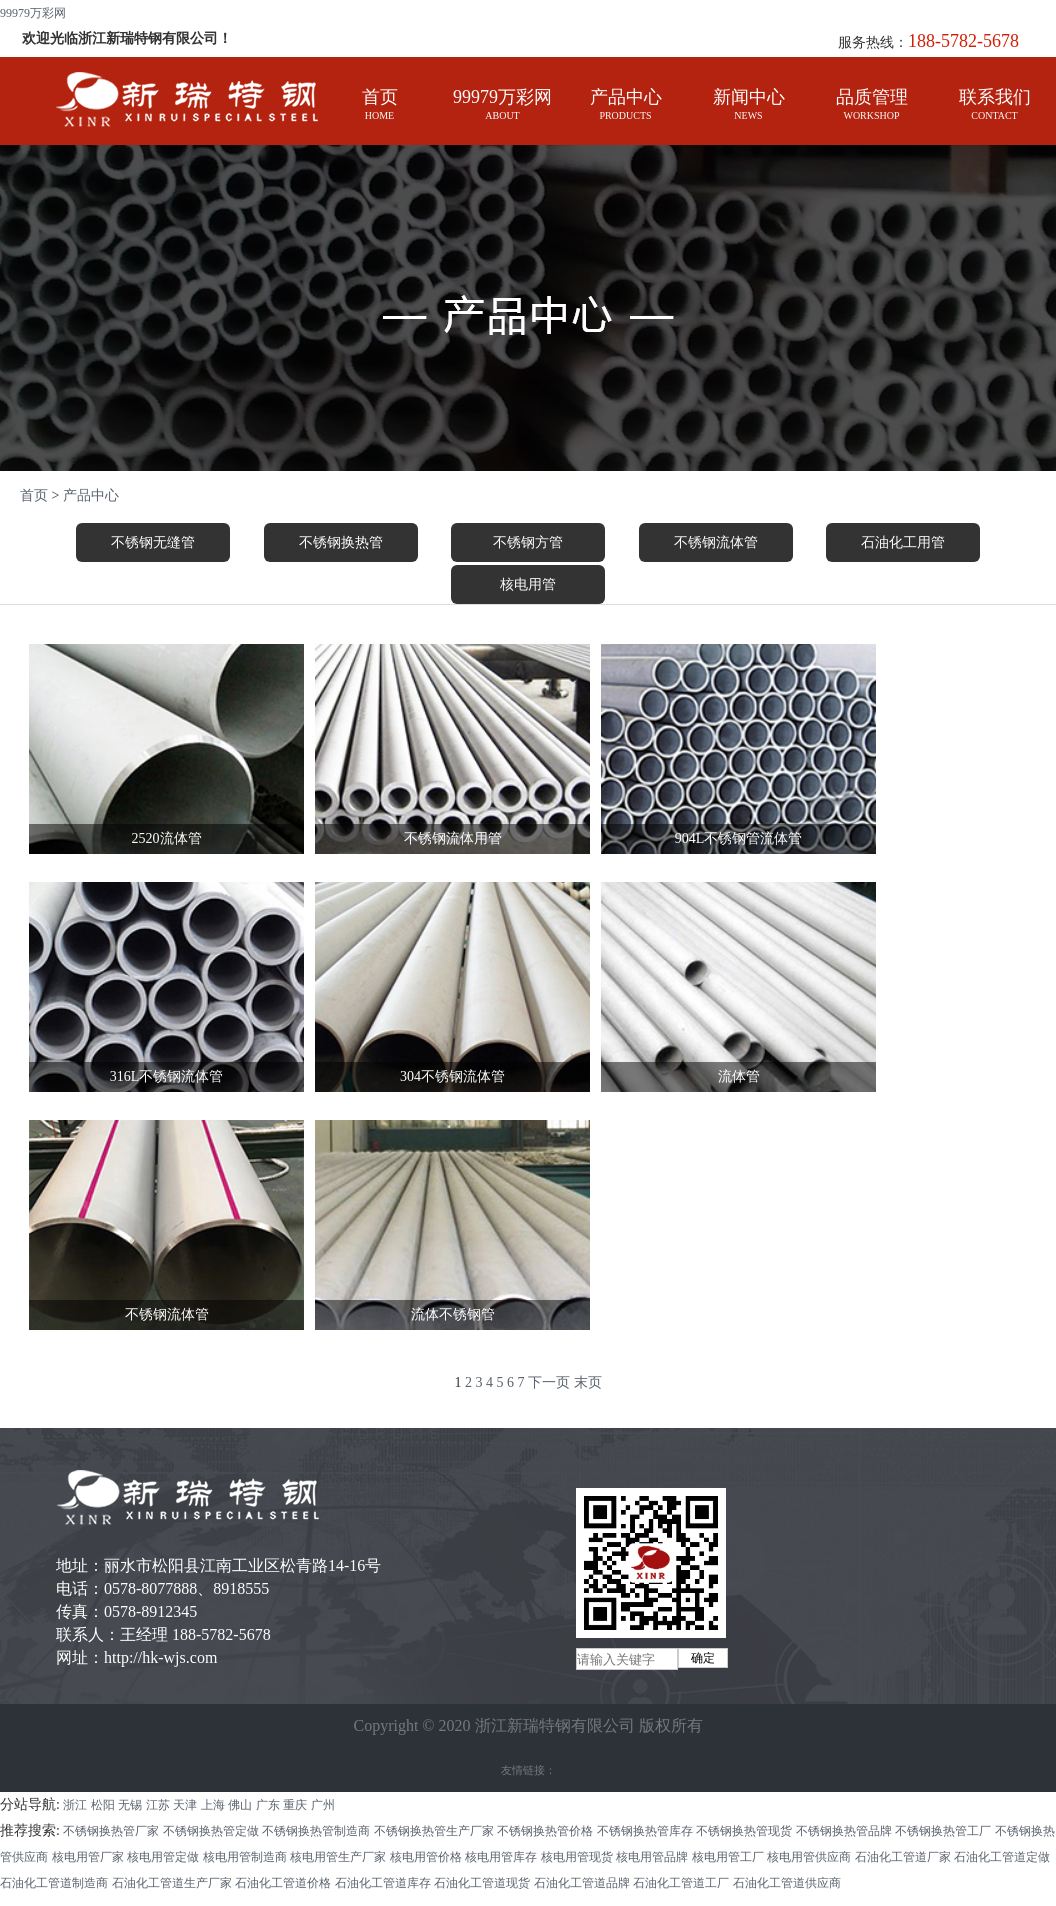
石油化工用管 (903, 542)
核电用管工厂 (728, 1857)
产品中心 (91, 495)
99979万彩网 (33, 13)
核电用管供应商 (809, 1857)
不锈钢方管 (528, 542)
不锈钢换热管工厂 (943, 1831)
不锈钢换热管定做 (211, 1831)
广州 (323, 1805)
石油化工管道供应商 (787, 1883)
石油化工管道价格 (283, 1883)
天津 (185, 1805)
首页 (34, 495)
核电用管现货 (577, 1857)
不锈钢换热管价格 (545, 1831)
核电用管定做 (163, 1857)
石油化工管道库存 (383, 1883)
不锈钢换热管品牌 (844, 1831)
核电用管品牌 (652, 1857)
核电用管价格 (426, 1857)
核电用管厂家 (88, 1857)
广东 (268, 1805)
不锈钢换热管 (341, 542)
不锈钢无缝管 (153, 542)
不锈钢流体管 (716, 542)
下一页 (549, 1382)
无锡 (130, 1805)
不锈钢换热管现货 (744, 1831)
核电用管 (528, 584)
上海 (213, 1805)
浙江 (75, 1805)
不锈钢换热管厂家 (111, 1831)
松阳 (103, 1805)
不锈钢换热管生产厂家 (434, 1831)
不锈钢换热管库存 (645, 1831)
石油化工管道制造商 (54, 1883)
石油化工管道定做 (1002, 1857)
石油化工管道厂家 (903, 1857)
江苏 (158, 1805)
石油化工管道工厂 (681, 1883)
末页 (588, 1382)
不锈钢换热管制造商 (316, 1831)
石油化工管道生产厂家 (172, 1883)
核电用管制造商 (245, 1857)
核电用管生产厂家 (338, 1857)
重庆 (295, 1805)
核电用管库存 (501, 1857)
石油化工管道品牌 (582, 1883)
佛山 (240, 1805)
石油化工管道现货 (482, 1883)
